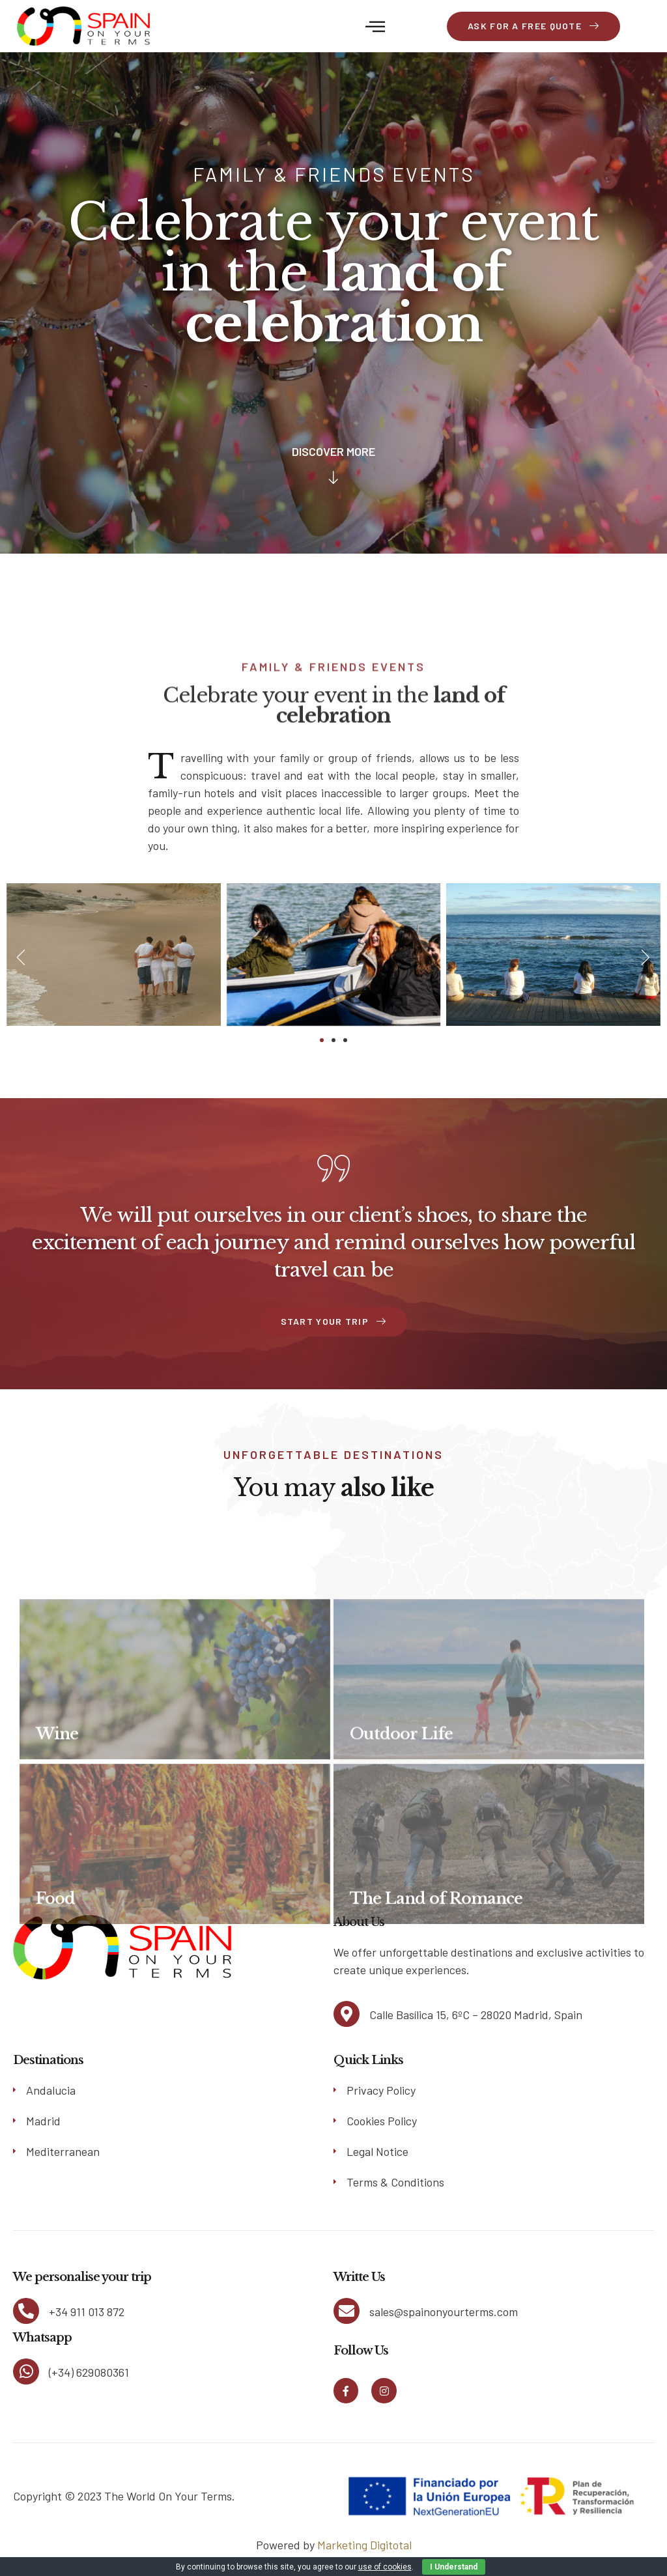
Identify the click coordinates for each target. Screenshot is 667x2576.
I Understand (453, 2566)
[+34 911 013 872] (26, 2311)
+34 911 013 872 (86, 2311)
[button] (375, 26)
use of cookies (385, 2566)
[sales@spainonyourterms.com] (347, 2311)
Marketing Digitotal (364, 2545)
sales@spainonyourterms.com (443, 2311)
